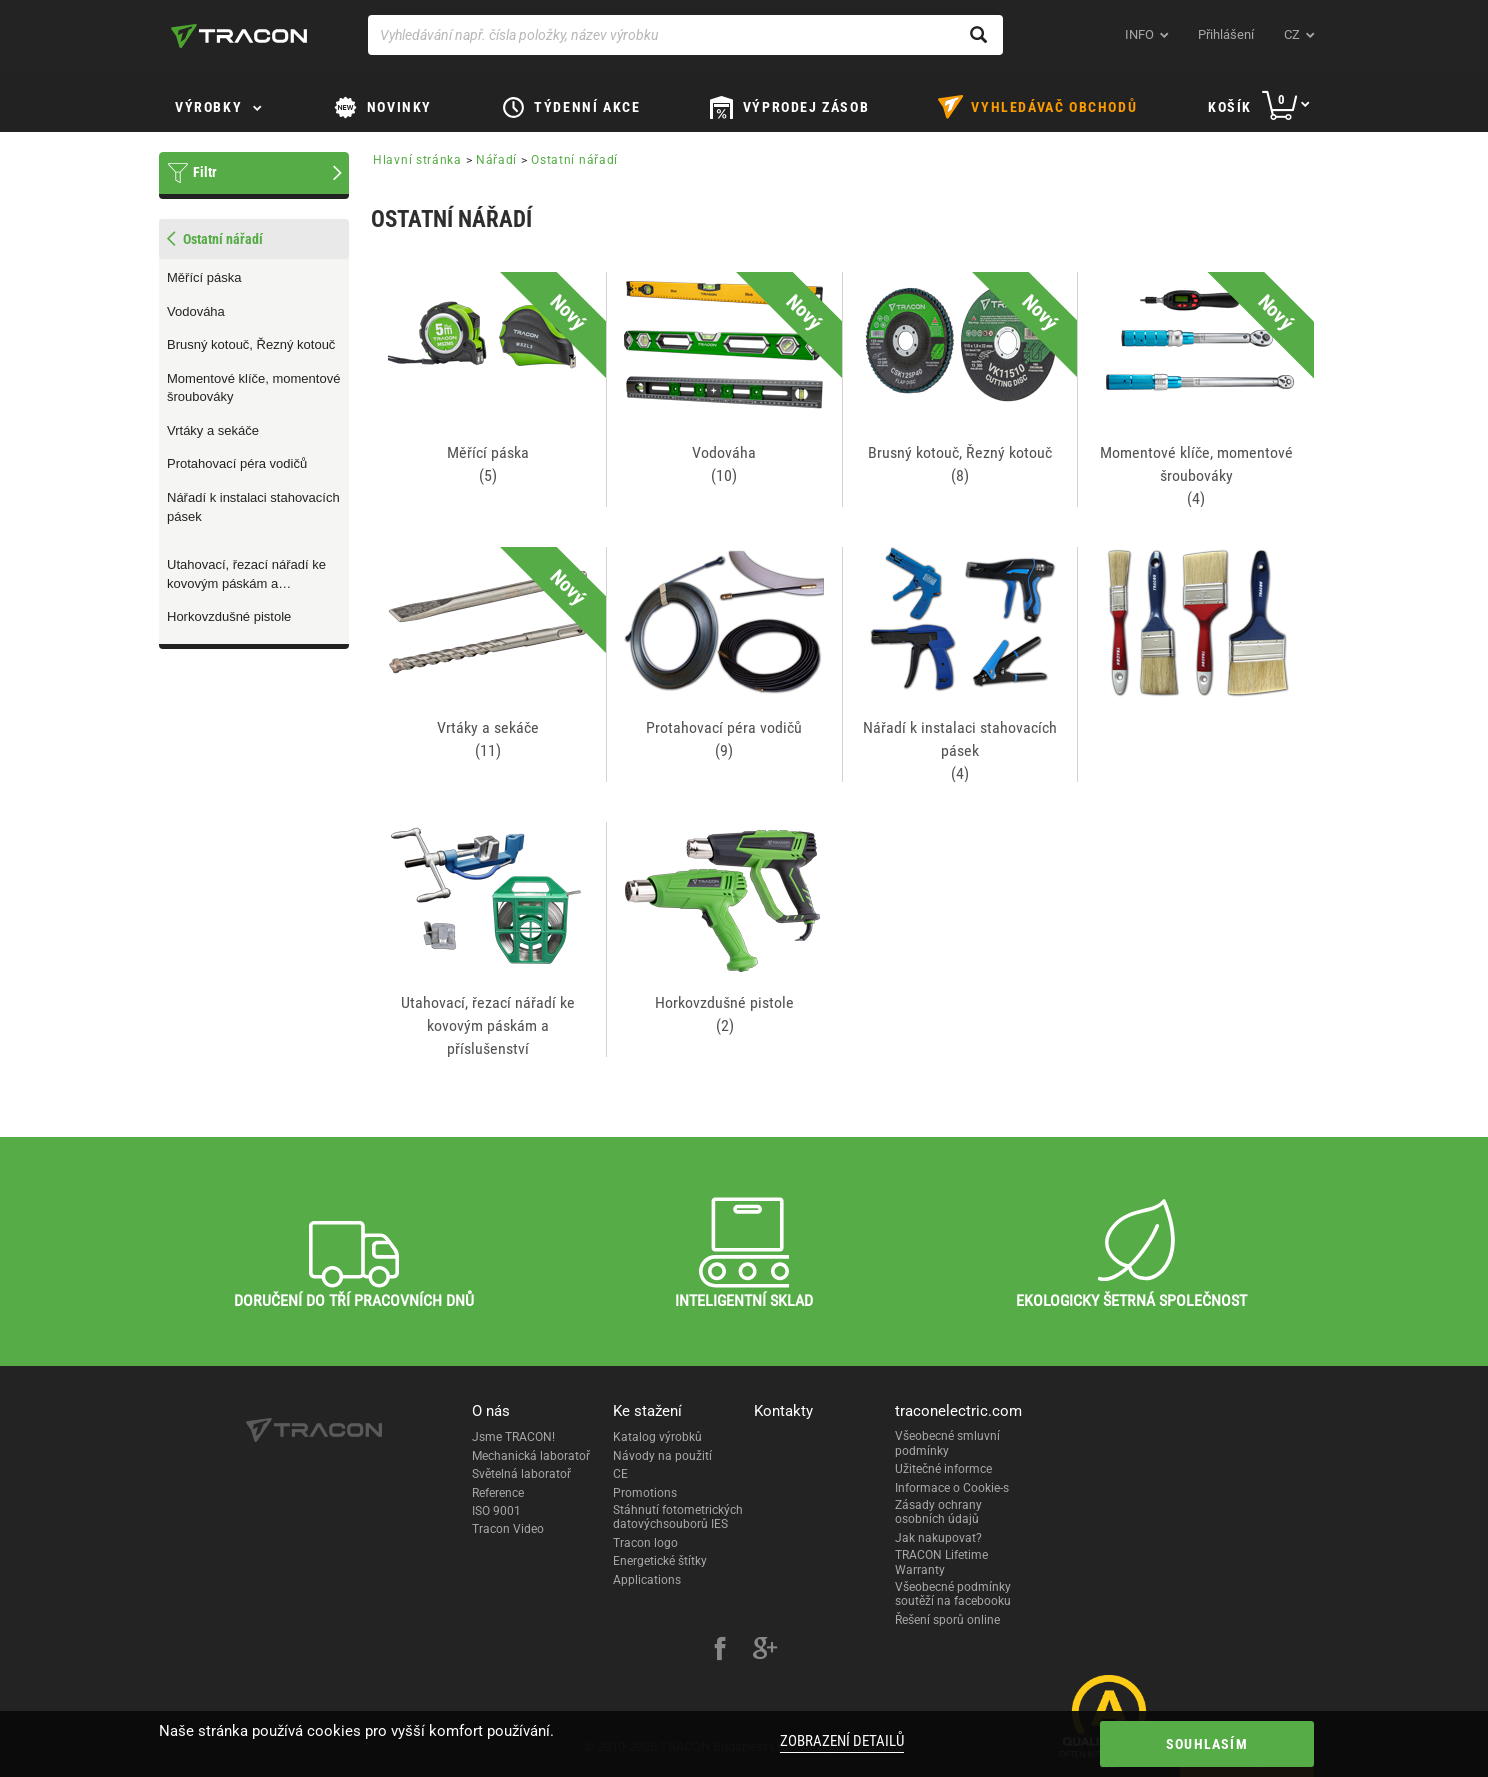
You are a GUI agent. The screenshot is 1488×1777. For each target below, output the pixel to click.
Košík (1230, 107)
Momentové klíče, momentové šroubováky (253, 388)
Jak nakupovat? (938, 1538)
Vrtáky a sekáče (213, 430)
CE (620, 1474)
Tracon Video (508, 1529)
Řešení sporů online (947, 1620)
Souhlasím (1207, 1744)
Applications (647, 1580)
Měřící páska (204, 277)
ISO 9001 (496, 1511)
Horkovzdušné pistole (229, 616)
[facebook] (720, 1651)
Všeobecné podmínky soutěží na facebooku (953, 1594)
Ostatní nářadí (574, 160)
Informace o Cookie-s (952, 1488)
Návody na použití (662, 1456)
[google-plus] (765, 1651)
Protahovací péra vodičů (237, 463)
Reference (498, 1493)
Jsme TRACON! (513, 1437)
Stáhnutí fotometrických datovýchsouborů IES (678, 1517)
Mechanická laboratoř (531, 1456)
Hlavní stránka (417, 160)
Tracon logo (645, 1543)
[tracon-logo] (239, 36)
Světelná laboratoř (521, 1474)
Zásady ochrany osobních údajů (938, 1512)
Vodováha (196, 311)
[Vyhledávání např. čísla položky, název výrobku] (685, 35)
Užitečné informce (943, 1469)
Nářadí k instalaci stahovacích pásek (253, 507)
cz (1292, 34)
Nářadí (496, 160)
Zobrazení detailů (842, 1741)
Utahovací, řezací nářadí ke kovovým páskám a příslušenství (246, 575)
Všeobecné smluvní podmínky (947, 1443)
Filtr (205, 172)
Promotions (645, 1493)
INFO (1139, 34)
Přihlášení (1226, 34)
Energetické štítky (660, 1561)
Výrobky (208, 107)
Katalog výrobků (657, 1437)
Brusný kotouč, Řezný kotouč (251, 344)
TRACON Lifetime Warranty (941, 1562)
